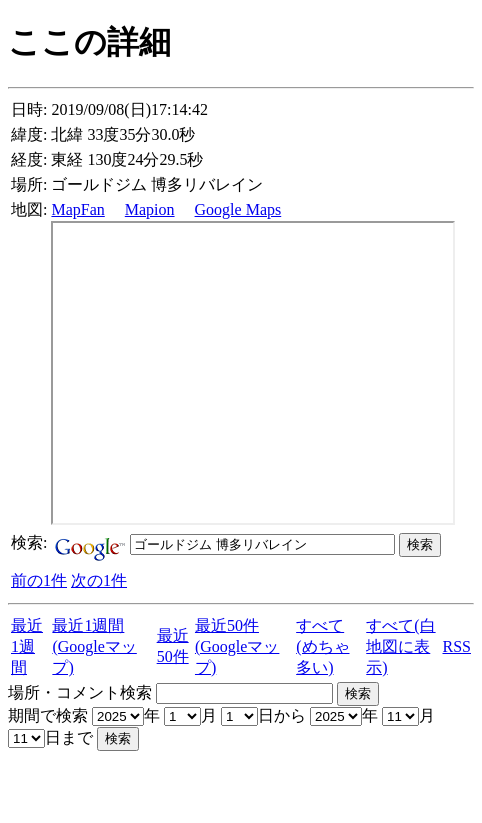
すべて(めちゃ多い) (322, 646)
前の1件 (39, 580)
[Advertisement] (242, 781)
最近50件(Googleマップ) (237, 646)
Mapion (150, 209)
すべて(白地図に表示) (400, 646)
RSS (457, 646)
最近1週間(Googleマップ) (94, 646)
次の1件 (99, 580)
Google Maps (238, 209)
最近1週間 (27, 646)
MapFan (77, 209)
